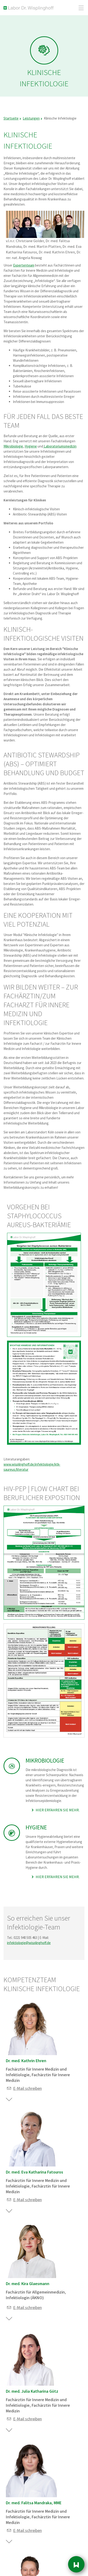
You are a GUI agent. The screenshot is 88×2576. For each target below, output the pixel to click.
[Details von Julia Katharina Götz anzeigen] (9, 2430)
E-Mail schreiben (27, 2088)
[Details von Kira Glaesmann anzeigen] (9, 2318)
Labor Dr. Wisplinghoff (29, 8)
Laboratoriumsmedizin (60, 446)
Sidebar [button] (76, 2564)
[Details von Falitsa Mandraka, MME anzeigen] (9, 2541)
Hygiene (31, 446)
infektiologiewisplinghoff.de (29, 1942)
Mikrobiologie (13, 446)
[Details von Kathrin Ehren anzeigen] (9, 2099)
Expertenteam (23, 265)
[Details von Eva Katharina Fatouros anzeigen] (9, 2211)
